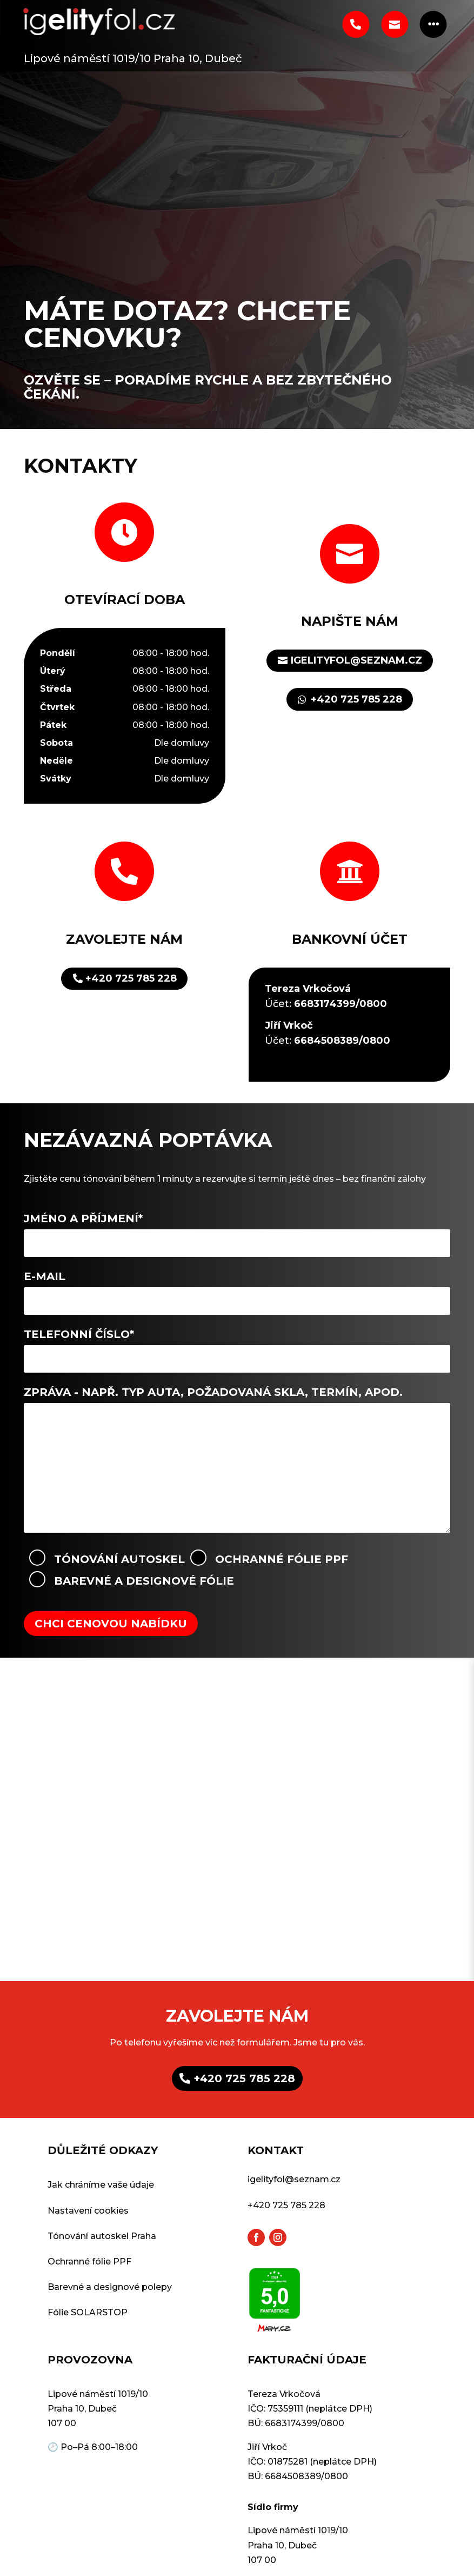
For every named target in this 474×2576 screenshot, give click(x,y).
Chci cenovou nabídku (111, 1623)
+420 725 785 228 (356, 699)
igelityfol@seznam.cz (356, 660)
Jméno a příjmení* (237, 1230)
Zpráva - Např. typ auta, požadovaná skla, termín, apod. (237, 1460)
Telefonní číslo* (237, 1346)
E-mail (237, 1288)
